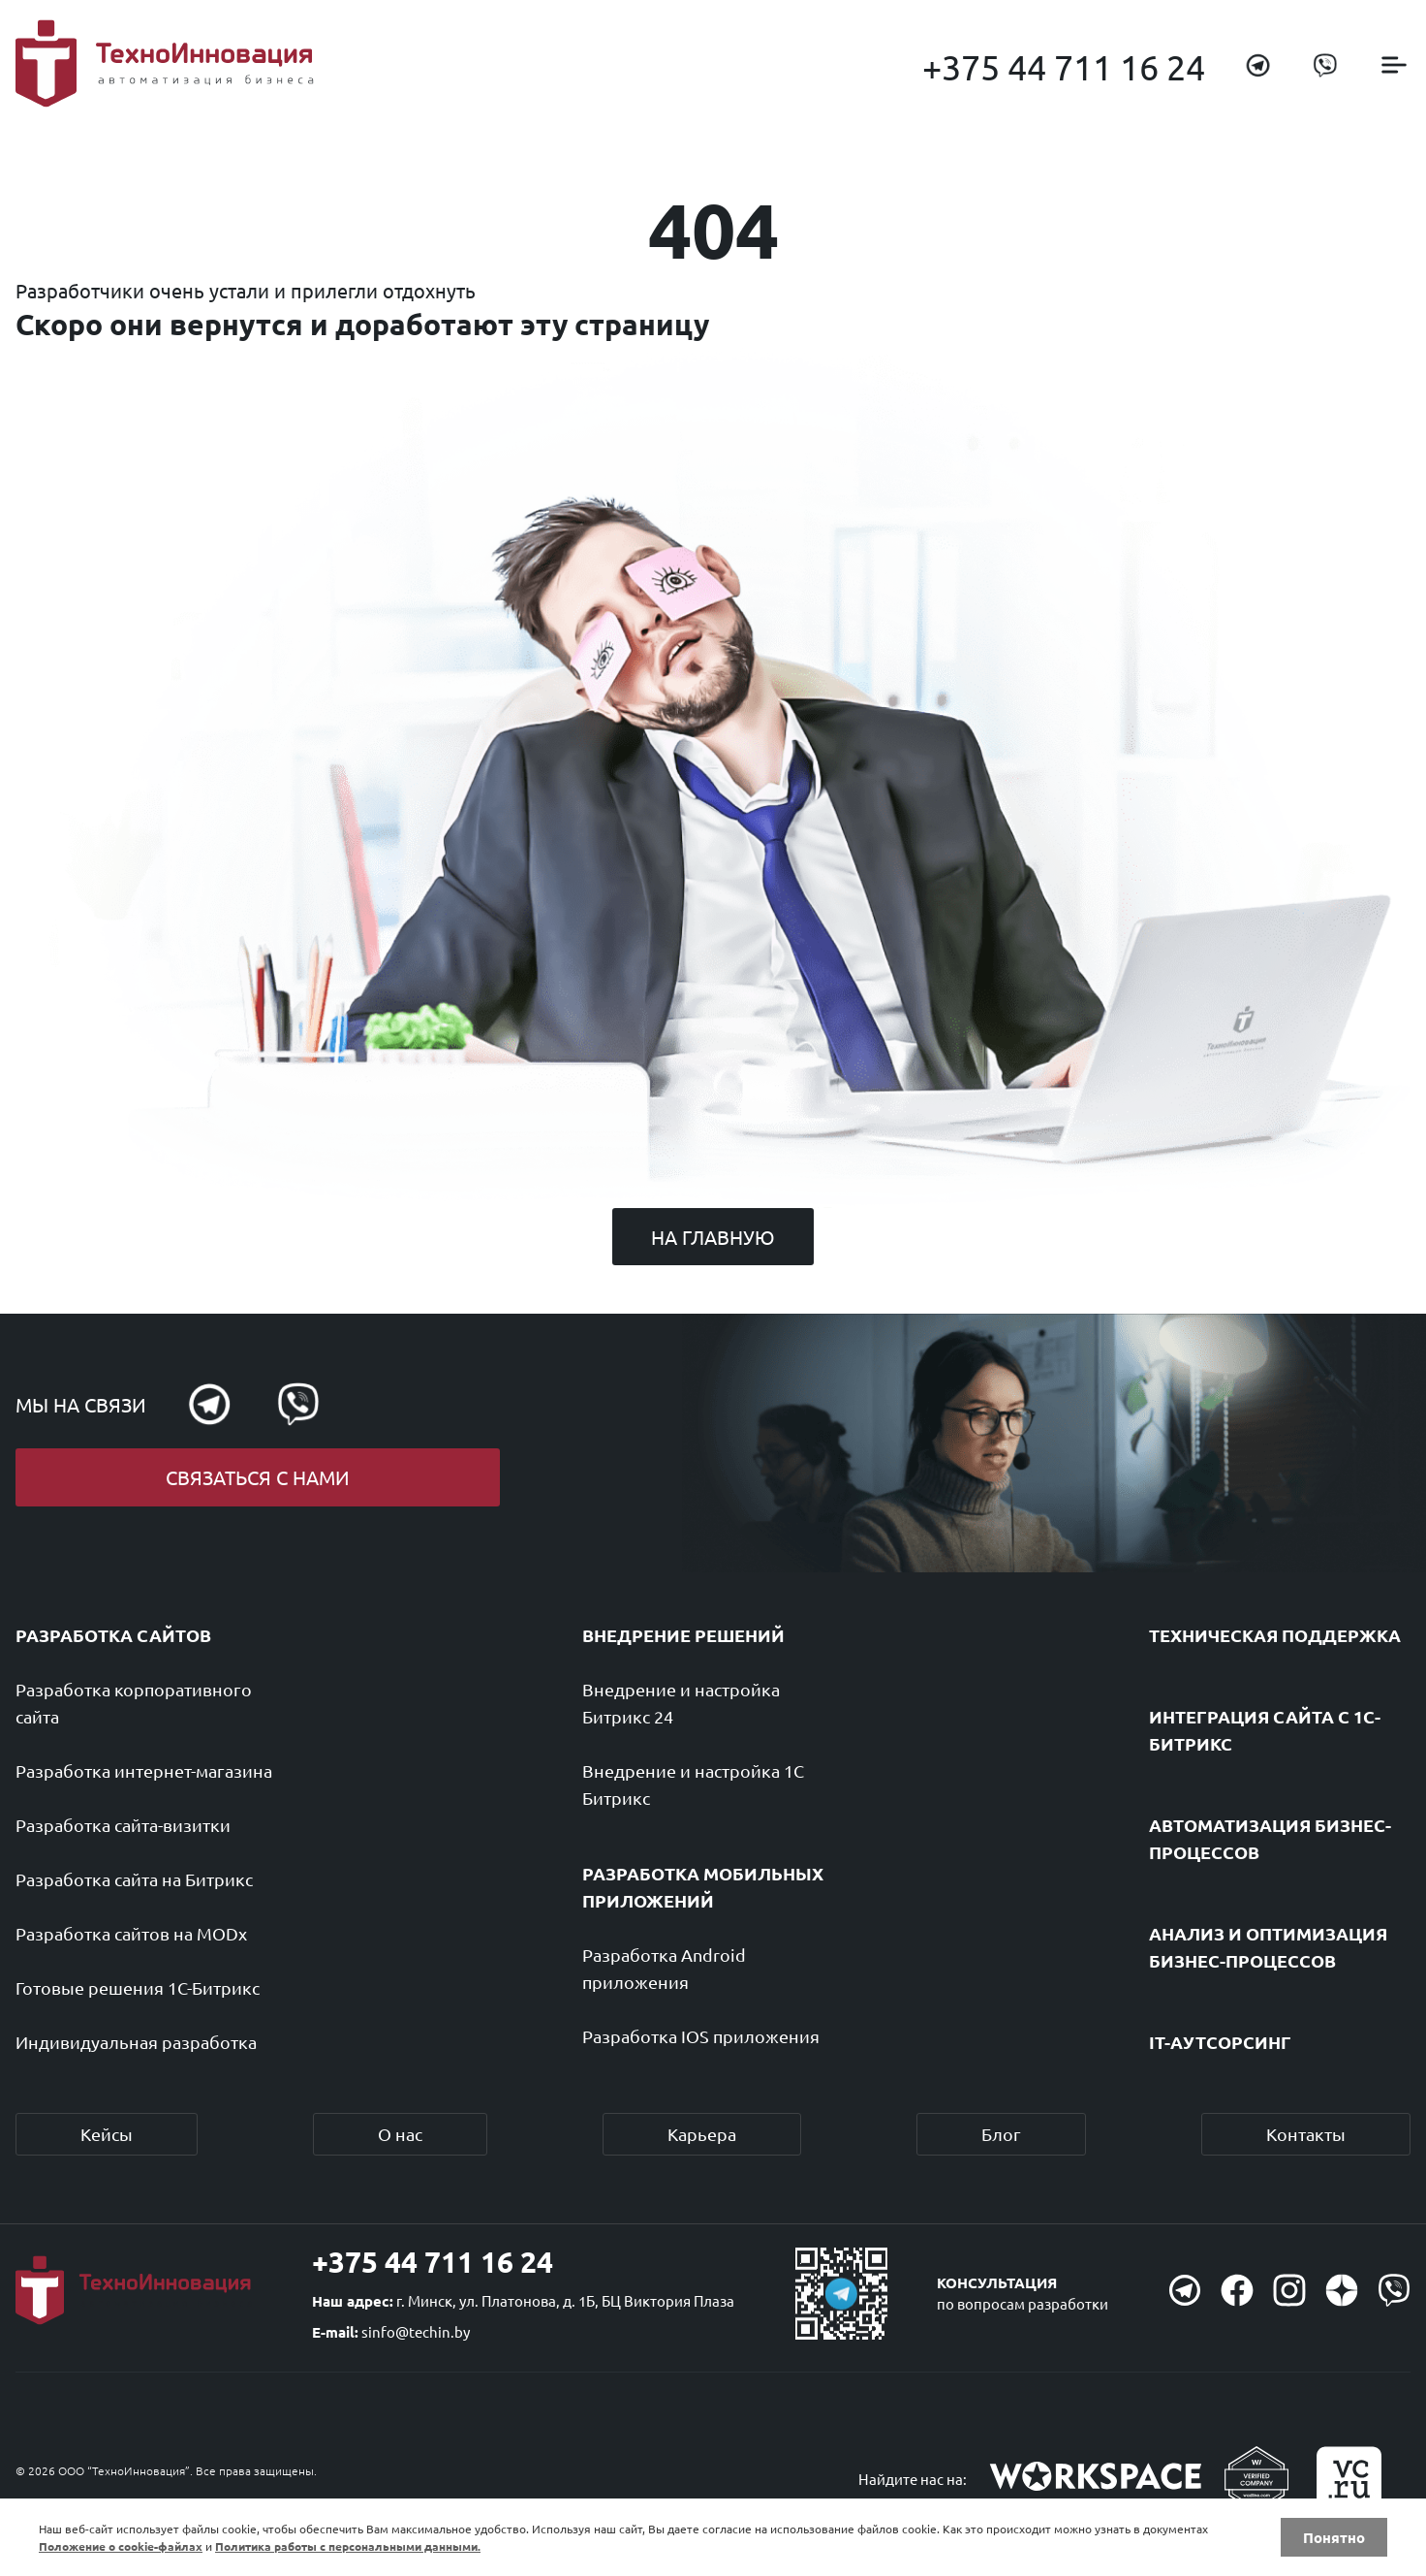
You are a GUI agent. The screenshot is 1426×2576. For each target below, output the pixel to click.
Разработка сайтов (113, 1635)
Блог (1001, 2134)
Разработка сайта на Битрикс (134, 1879)
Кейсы (106, 2134)
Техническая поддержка (1275, 1635)
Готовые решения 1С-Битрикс (138, 1987)
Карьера (701, 2134)
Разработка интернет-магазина (144, 1770)
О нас (400, 2134)
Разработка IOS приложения (701, 2036)
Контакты (1306, 2134)
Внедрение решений (683, 1635)
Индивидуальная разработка (136, 2042)
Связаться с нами (258, 1477)
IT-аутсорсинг (1220, 2042)
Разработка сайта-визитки (123, 1825)
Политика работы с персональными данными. (347, 2546)
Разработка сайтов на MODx (131, 1933)
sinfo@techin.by (415, 2331)
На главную (713, 1237)
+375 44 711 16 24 (1063, 66)
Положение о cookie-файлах (120, 2546)
